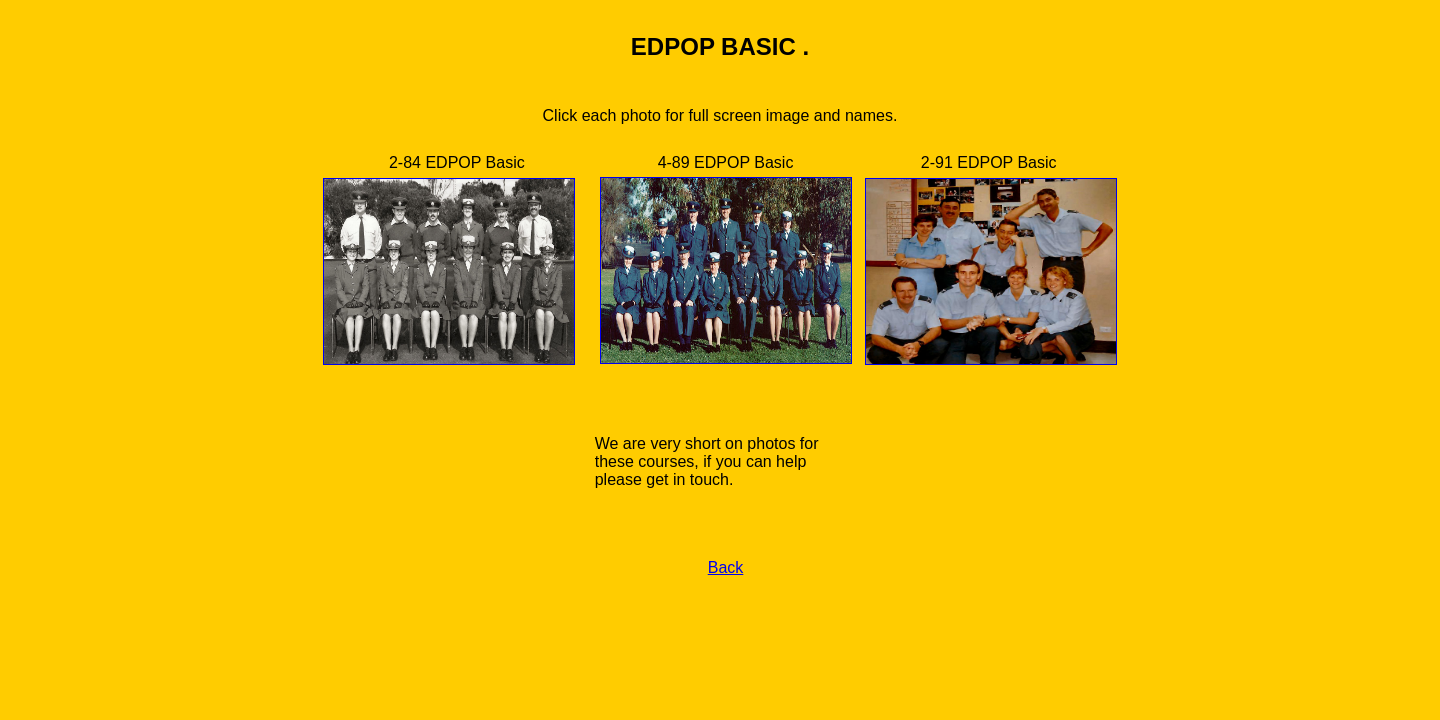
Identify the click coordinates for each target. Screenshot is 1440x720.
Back (726, 567)
